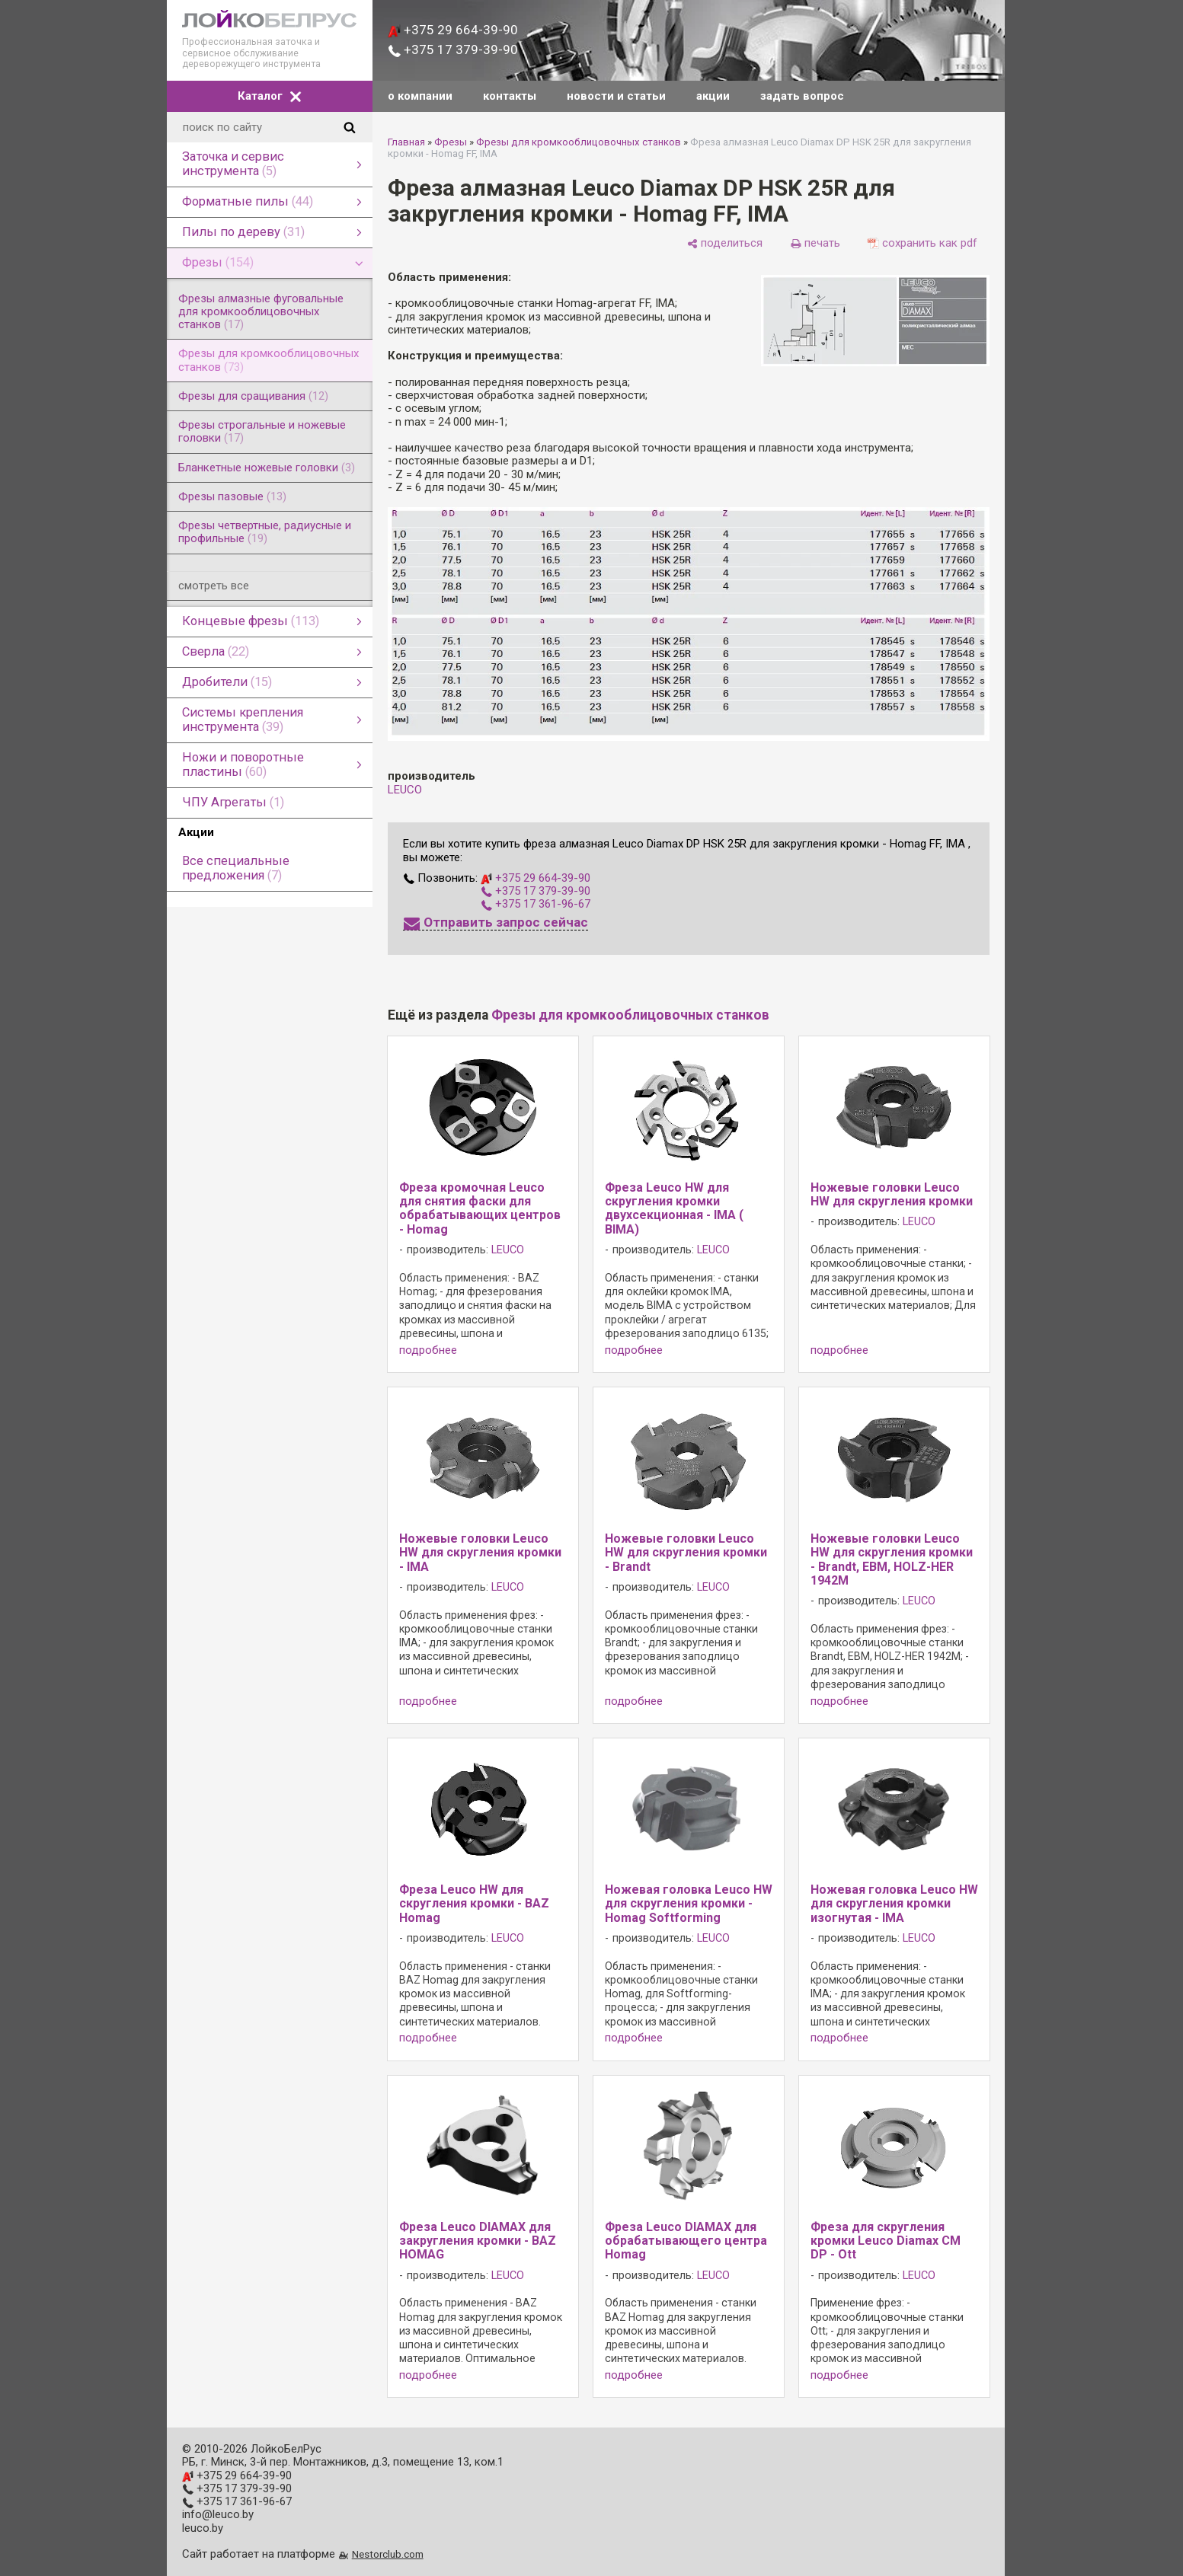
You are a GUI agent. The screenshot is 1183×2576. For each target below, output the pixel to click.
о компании (420, 96)
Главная (406, 142)
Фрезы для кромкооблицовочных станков (578, 142)
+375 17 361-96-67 (535, 904)
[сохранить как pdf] (922, 243)
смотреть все (213, 585)
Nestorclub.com (388, 2554)
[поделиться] (724, 243)
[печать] (815, 243)
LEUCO (405, 789)
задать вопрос (802, 96)
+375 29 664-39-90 (453, 29)
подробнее (428, 1350)
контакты (509, 96)
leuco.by (202, 2528)
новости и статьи (616, 96)
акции (713, 96)
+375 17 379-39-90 (453, 49)
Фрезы (450, 142)
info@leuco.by (218, 2514)
